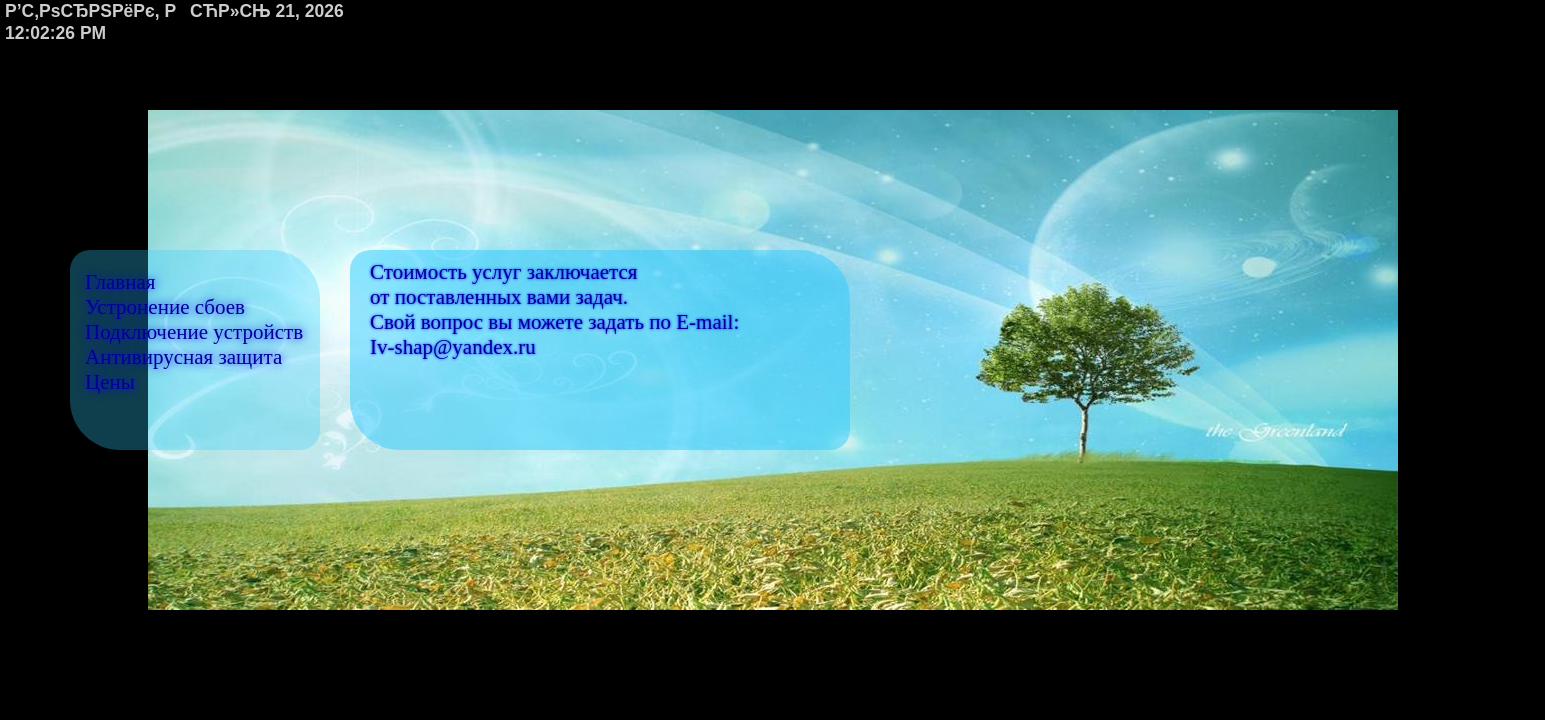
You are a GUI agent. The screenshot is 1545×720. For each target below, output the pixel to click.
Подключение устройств (194, 332)
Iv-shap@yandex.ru (453, 347)
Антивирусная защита (183, 357)
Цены (110, 382)
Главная (120, 282)
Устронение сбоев (165, 307)
